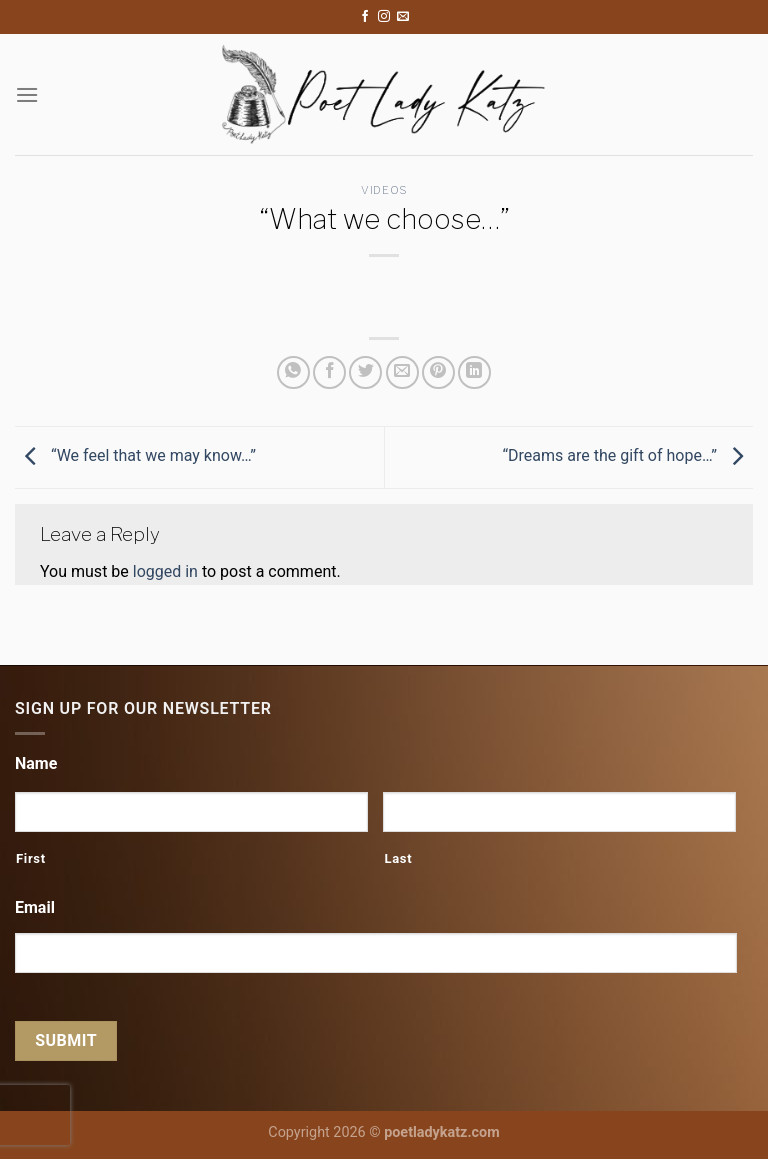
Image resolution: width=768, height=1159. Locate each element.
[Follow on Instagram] (384, 17)
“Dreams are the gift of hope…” (627, 455)
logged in (165, 571)
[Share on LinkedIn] (474, 372)
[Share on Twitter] (365, 372)
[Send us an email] (403, 17)
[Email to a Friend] (402, 372)
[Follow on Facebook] (365, 17)
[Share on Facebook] (329, 372)
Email (35, 907)
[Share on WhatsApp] (293, 372)
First (31, 858)
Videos (383, 190)
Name (36, 763)
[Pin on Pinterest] (438, 372)
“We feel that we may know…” (135, 455)
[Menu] (27, 94)
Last (398, 858)
